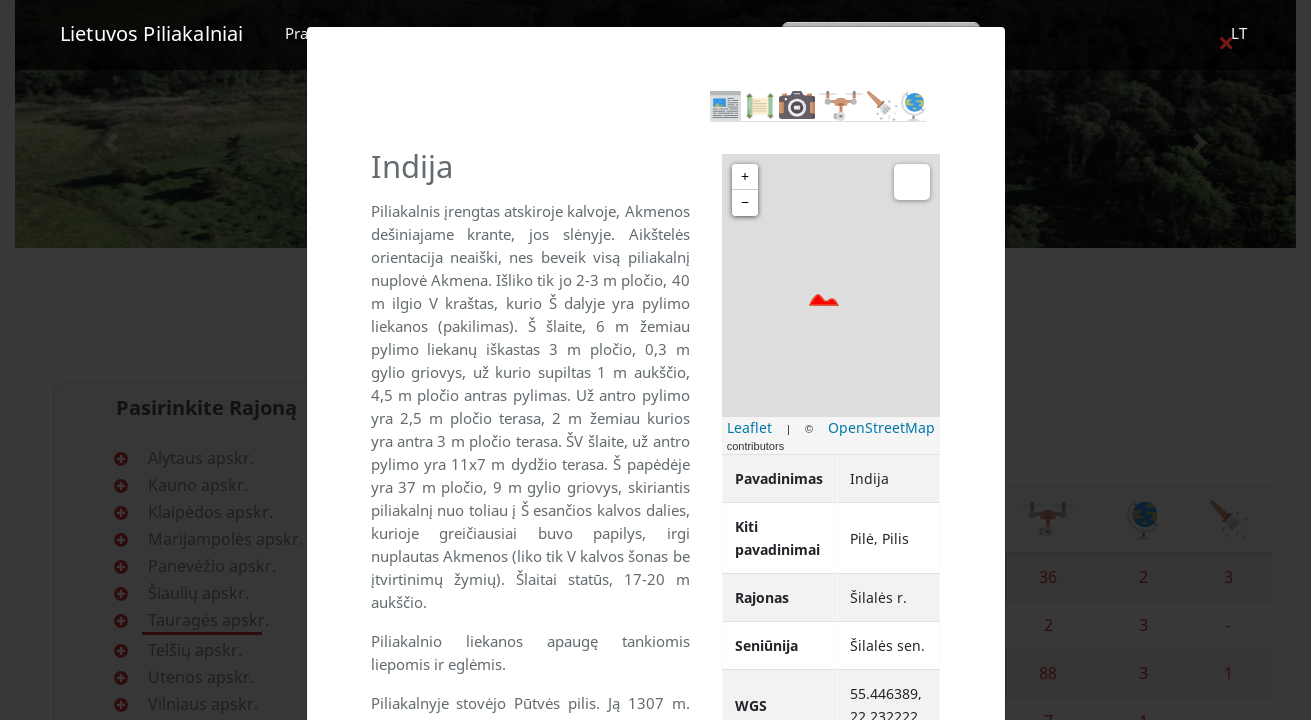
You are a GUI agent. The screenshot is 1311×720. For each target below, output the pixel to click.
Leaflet (749, 427)
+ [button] (745, 176)
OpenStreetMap (881, 427)
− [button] (745, 202)
